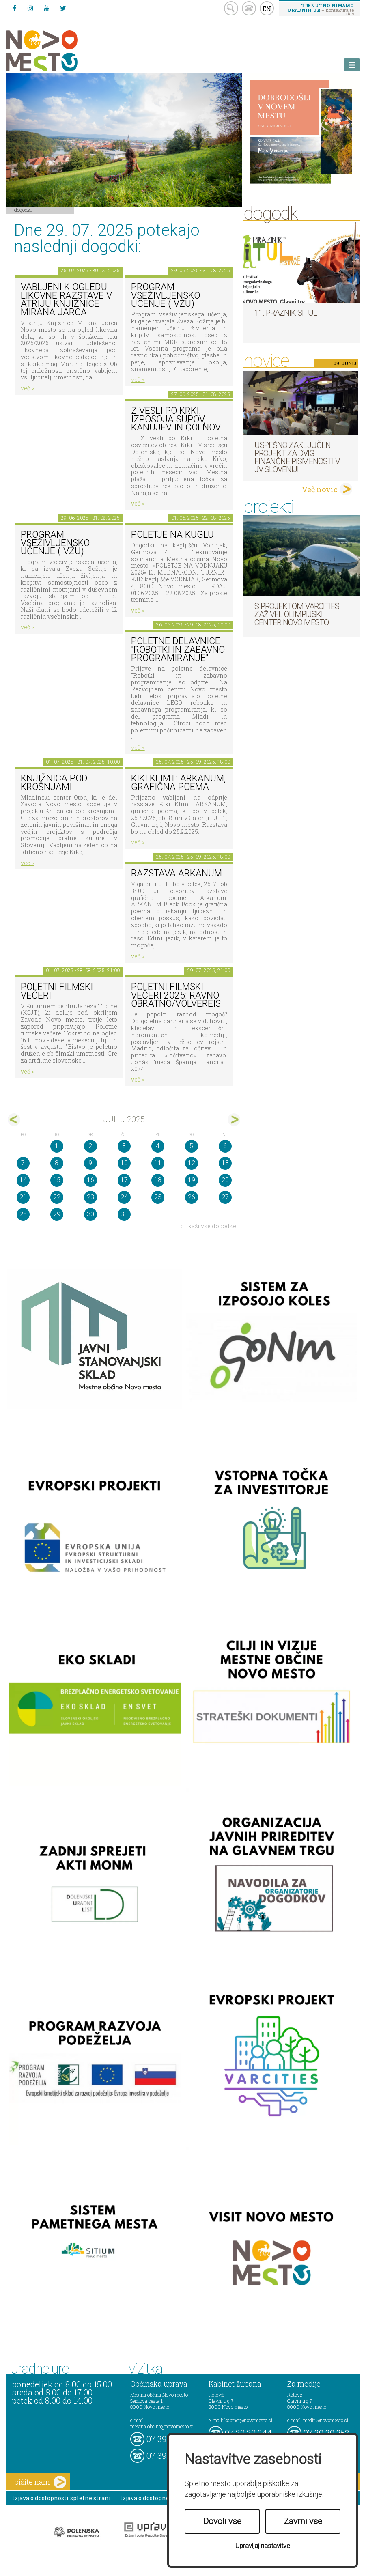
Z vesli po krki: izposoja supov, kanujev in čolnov (176, 419)
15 (56, 1180)
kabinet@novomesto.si (248, 2420)
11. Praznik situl (285, 313)
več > (27, 388)
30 (90, 1214)
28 (23, 1214)
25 (157, 1197)
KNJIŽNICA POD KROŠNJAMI (54, 782)
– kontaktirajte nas (320, 9)
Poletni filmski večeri (57, 991)
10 (124, 1163)
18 (157, 1180)
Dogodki (23, 209)
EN (267, 8)
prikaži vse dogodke (208, 1226)
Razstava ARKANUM (176, 873)
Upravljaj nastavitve (262, 2546)
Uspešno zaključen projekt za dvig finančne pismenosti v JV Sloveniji (297, 457)
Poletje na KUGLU (172, 534)
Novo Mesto (61, 50)
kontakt (249, 8)
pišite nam (40, 2482)
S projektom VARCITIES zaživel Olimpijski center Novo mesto (296, 614)
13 (225, 1163)
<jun (14, 1119)
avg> (234, 1119)
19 (191, 1180)
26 (191, 1197)
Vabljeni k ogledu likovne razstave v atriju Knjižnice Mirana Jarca (66, 300)
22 (56, 1197)
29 (56, 1214)
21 (23, 1197)
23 (90, 1197)
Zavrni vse (303, 2521)
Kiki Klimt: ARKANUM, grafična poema (178, 782)
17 (124, 1180)
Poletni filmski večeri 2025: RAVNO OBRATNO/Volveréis (176, 995)
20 (225, 1180)
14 (23, 1180)
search (231, 8)
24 (124, 1197)
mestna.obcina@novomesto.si (162, 2426)
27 (225, 1197)
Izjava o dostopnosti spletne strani (61, 2498)
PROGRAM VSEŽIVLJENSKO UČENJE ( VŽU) (165, 295)
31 (124, 1214)
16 (90, 1180)
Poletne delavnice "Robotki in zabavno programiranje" (178, 649)
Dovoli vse (222, 2521)
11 (157, 1163)
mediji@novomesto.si (325, 2420)
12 (191, 1163)
